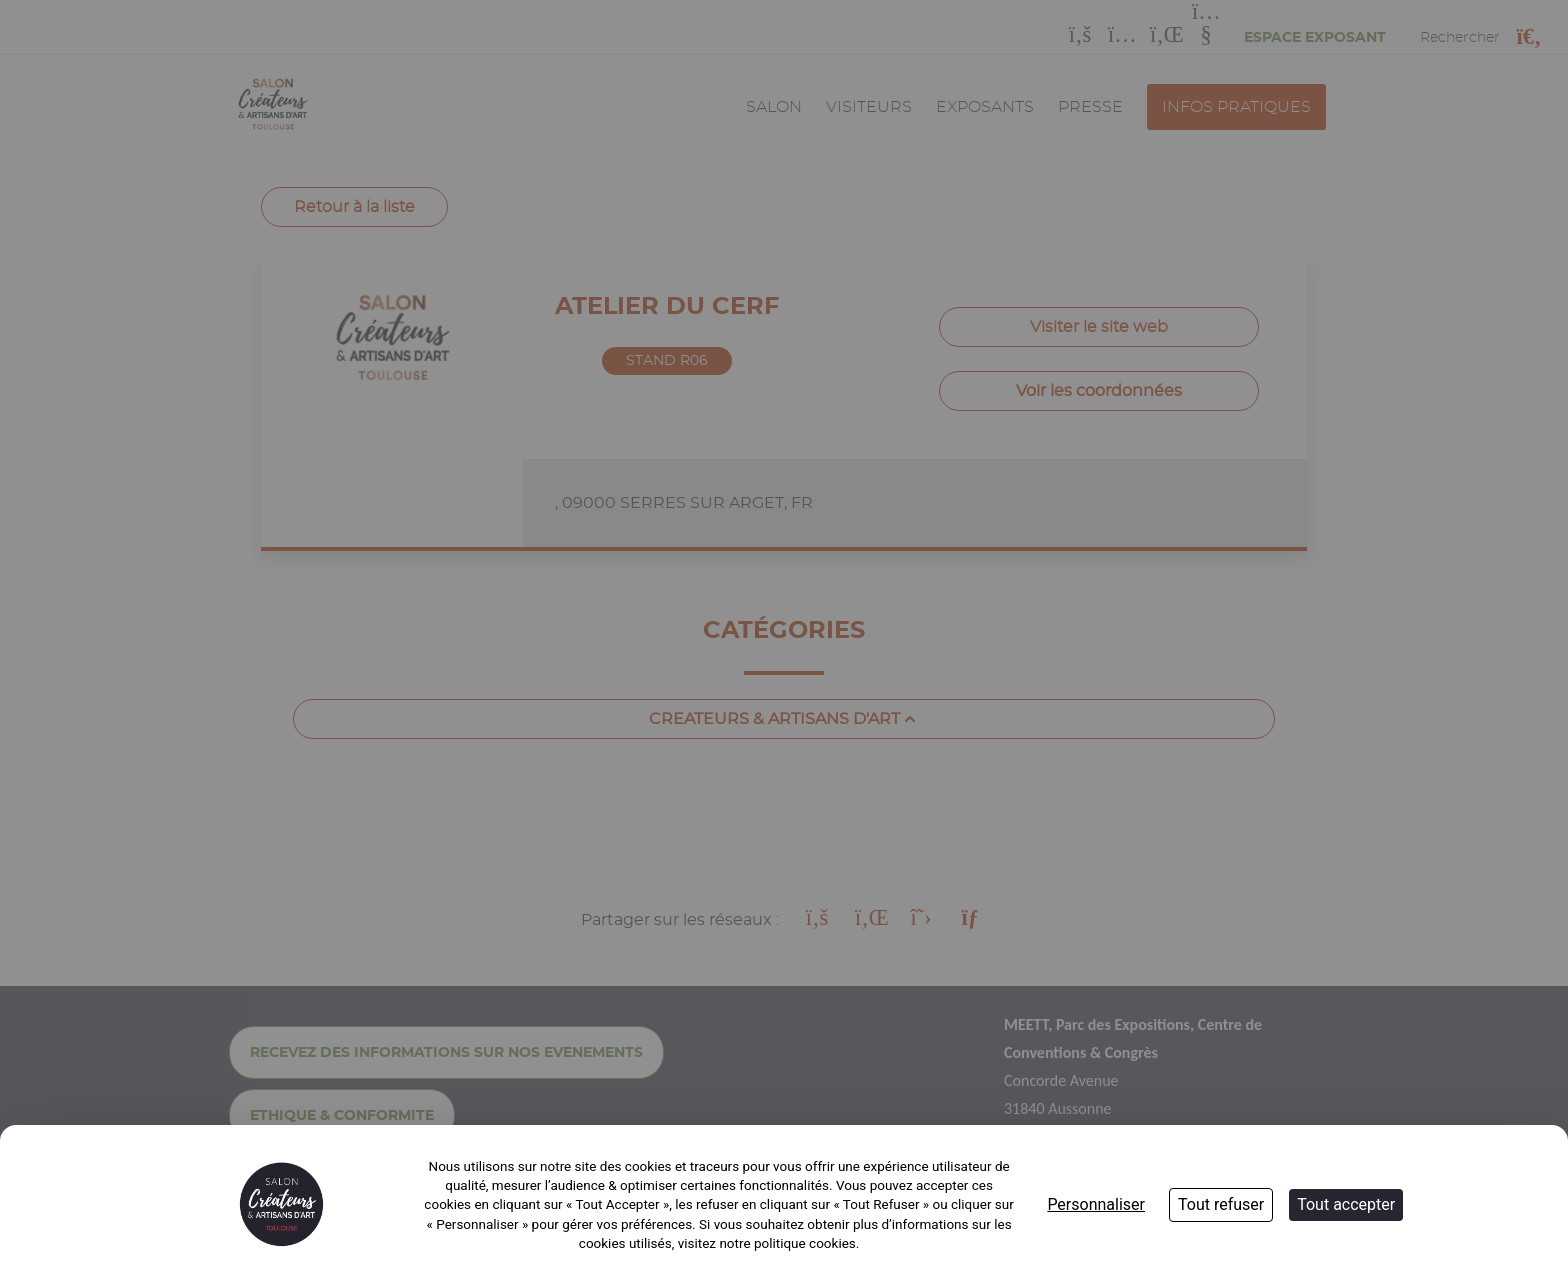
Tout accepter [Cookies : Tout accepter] (1346, 1204)
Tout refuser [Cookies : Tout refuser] (1221, 1204)
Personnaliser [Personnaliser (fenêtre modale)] (1096, 1204)
